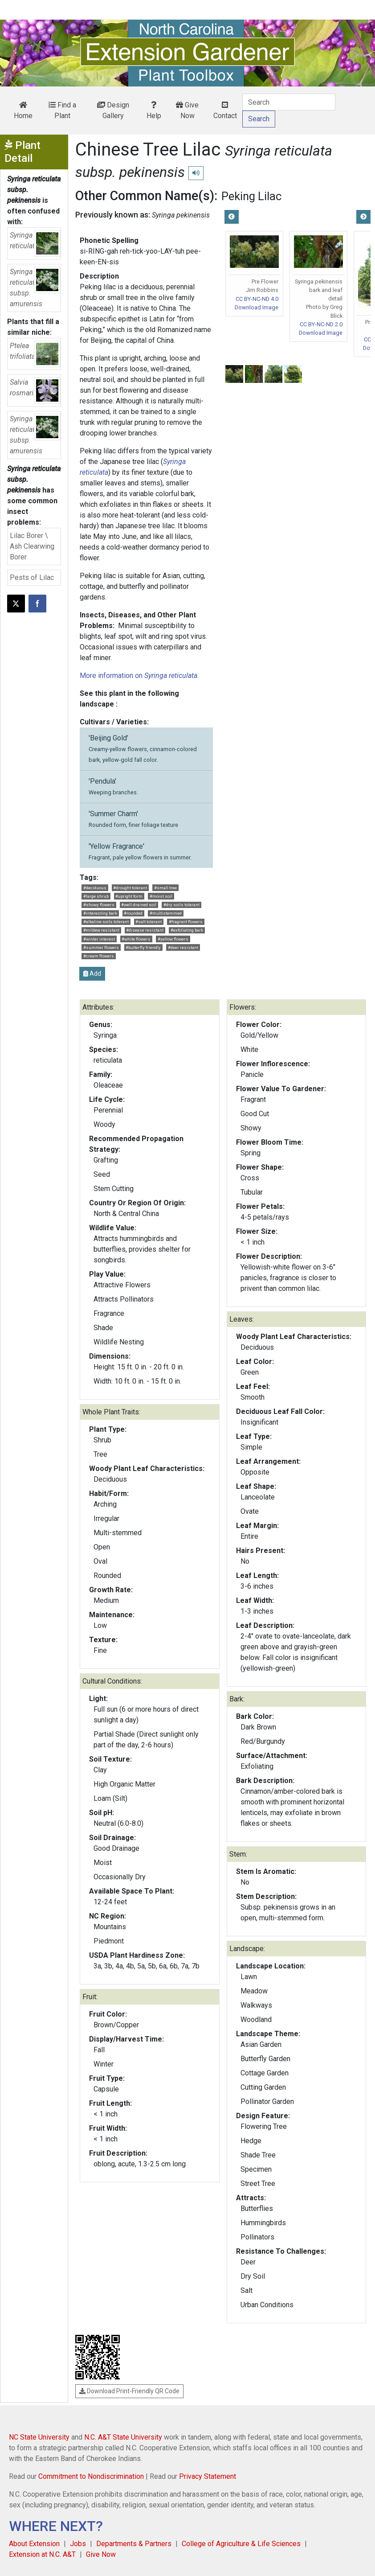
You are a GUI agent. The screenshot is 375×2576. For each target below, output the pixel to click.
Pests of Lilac (32, 577)
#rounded (133, 913)
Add (92, 973)
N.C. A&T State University (123, 2437)
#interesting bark (100, 913)
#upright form (129, 896)
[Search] (288, 102)
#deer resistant (183, 947)
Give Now (187, 110)
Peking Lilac (251, 196)
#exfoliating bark (187, 930)
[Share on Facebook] (37, 603)
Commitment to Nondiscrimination (91, 2476)
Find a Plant (62, 110)
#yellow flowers (173, 939)
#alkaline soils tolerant (106, 921)
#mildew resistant (101, 930)
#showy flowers (98, 904)
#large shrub (96, 896)
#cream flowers (98, 955)
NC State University (39, 2437)
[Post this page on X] (16, 603)
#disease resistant (144, 930)
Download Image (256, 307)
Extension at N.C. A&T (42, 2554)
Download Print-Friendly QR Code (129, 2391)
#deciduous (94, 887)
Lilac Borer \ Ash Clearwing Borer (32, 546)
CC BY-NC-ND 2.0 (321, 324)
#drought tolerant (130, 887)
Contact (225, 110)
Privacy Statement (207, 2476)
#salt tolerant (148, 921)
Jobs (78, 2543)
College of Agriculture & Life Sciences (241, 2543)
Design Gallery (113, 110)
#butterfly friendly (143, 947)
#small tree (165, 887)
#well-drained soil (138, 904)
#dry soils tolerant (181, 904)
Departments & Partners (133, 2543)
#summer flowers (101, 947)
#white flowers (136, 939)
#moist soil (161, 896)
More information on (138, 675)
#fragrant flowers (186, 921)
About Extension (34, 2543)
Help (154, 110)
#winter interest (99, 939)
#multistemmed (166, 913)
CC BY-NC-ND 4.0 (257, 299)
